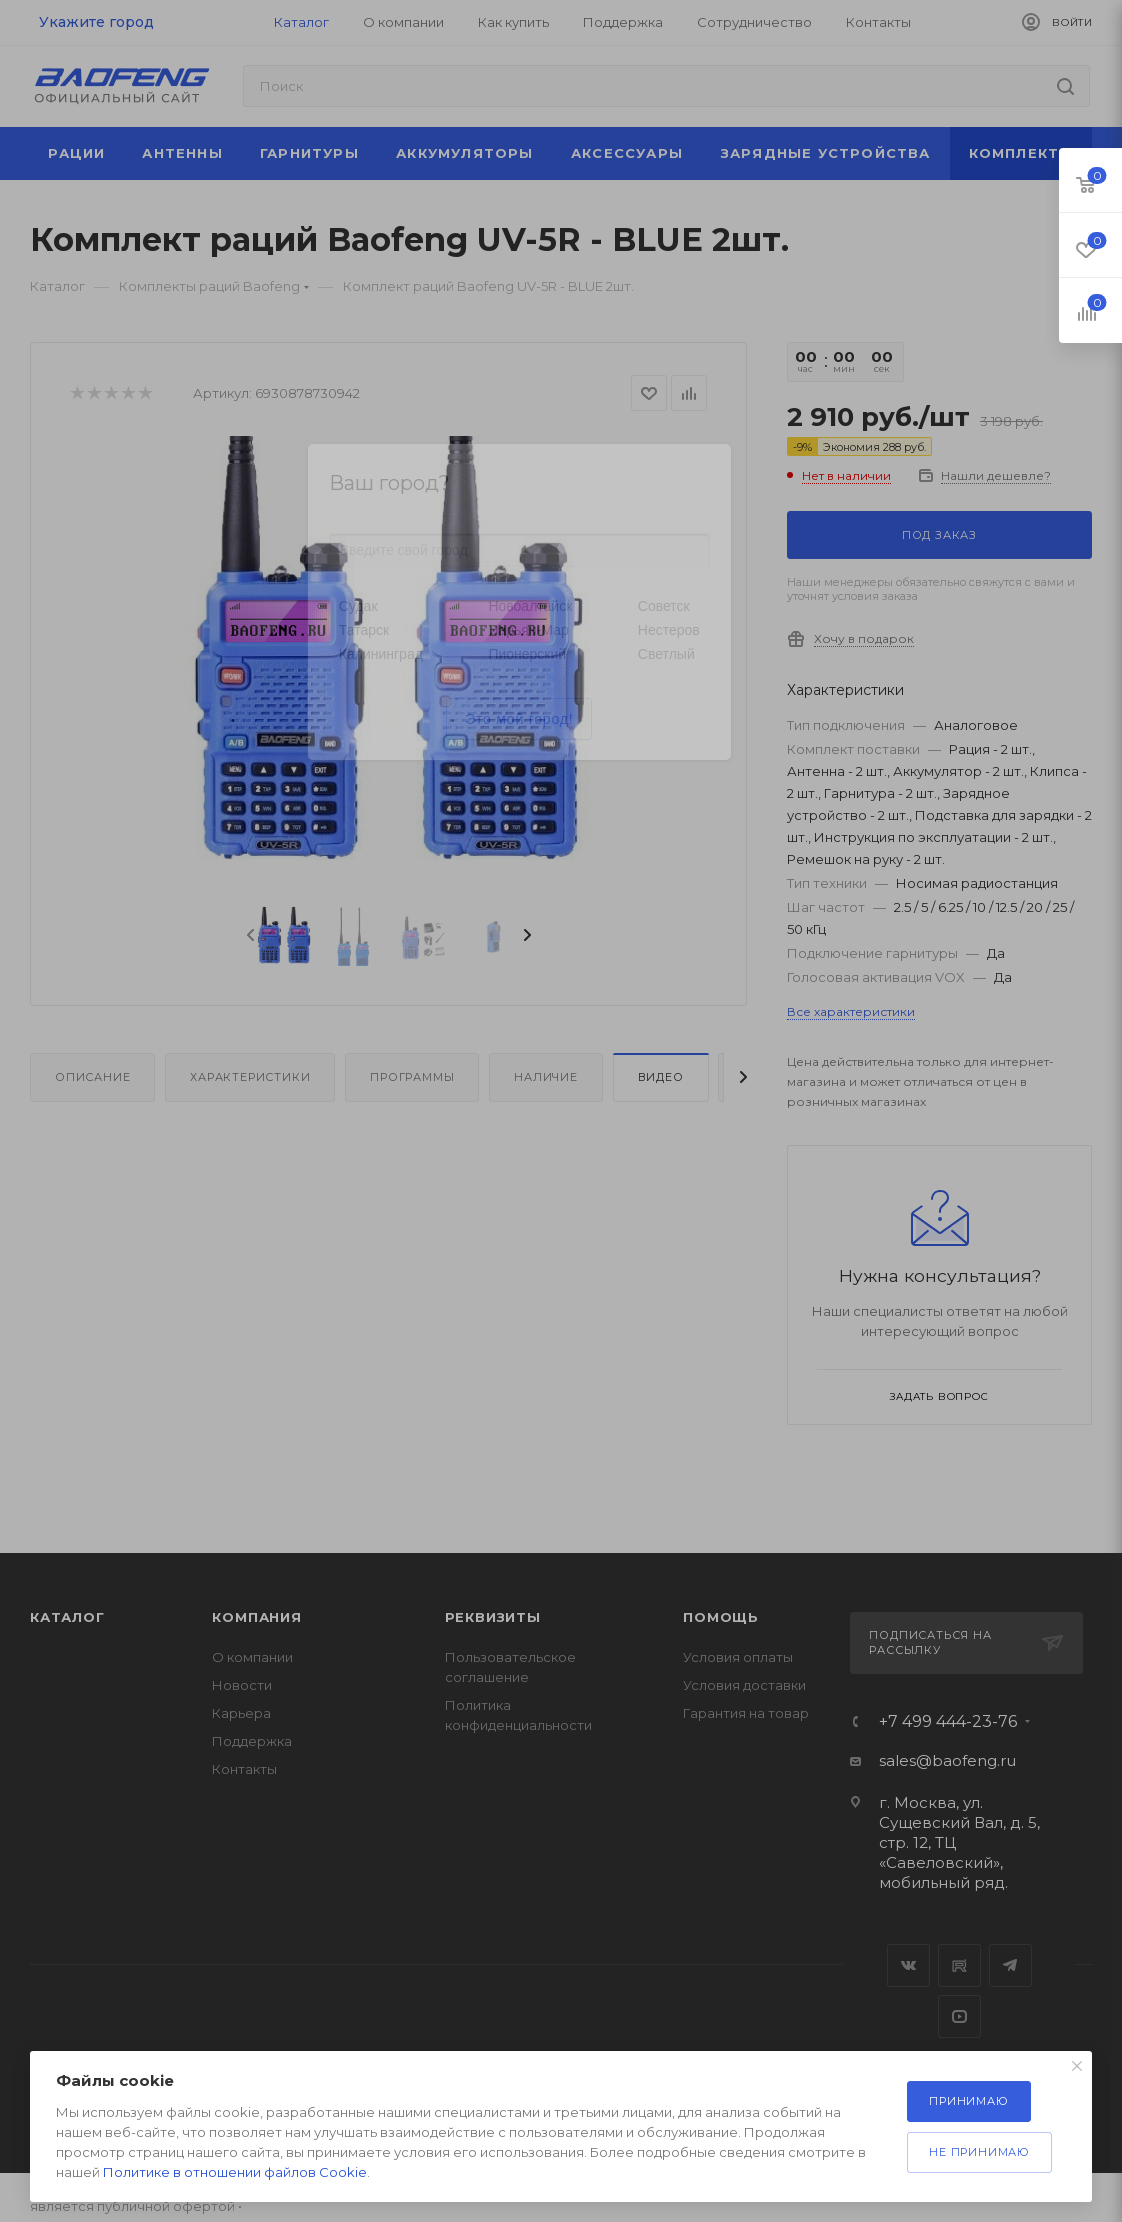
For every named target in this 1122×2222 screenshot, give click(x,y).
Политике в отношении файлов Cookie (235, 2172)
